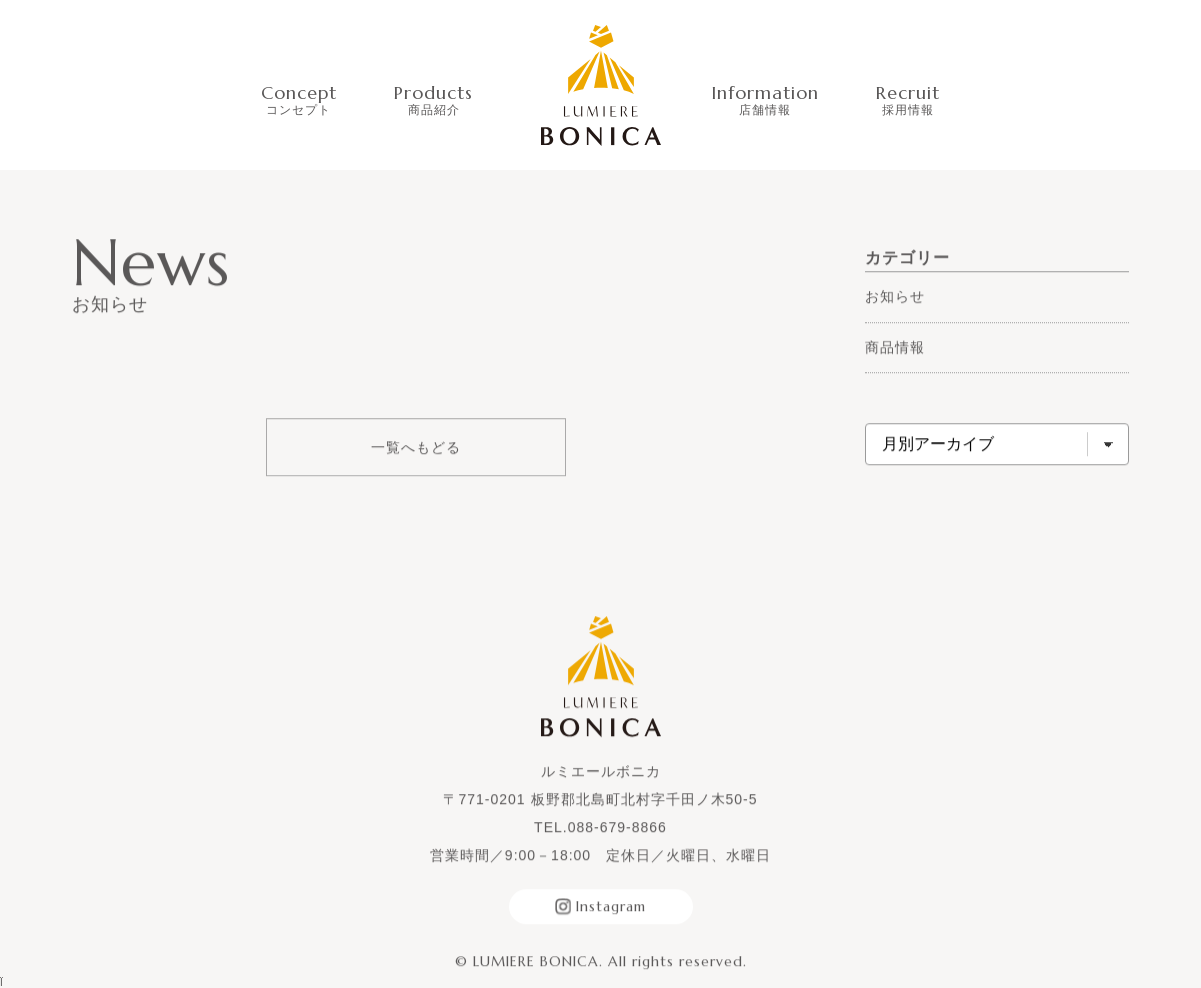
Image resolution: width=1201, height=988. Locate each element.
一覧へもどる (416, 448)
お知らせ (895, 297)
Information (765, 98)
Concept (299, 98)
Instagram (600, 907)
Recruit (908, 98)
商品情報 (895, 347)
